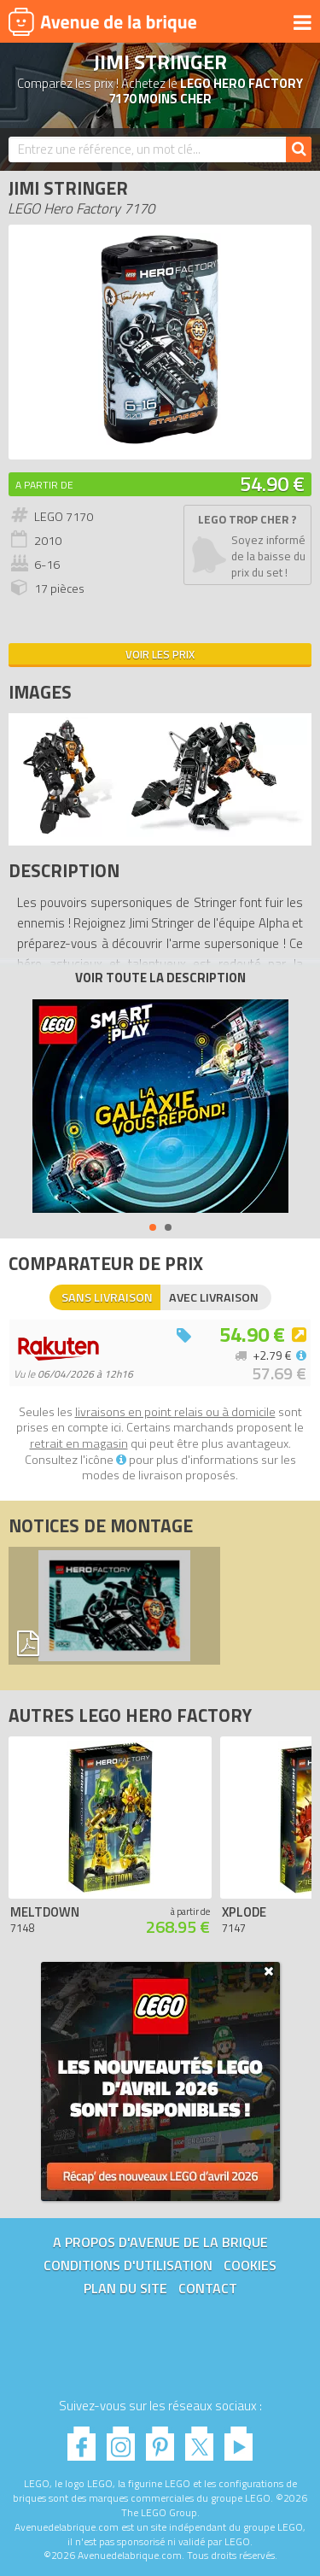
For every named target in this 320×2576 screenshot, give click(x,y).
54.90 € (272, 483)
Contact (207, 2288)
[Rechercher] (298, 149)
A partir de (44, 485)
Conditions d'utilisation (128, 2265)
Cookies (250, 2265)
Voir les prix (160, 654)
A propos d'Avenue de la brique (160, 2242)
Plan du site (125, 2288)
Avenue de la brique (102, 21)
